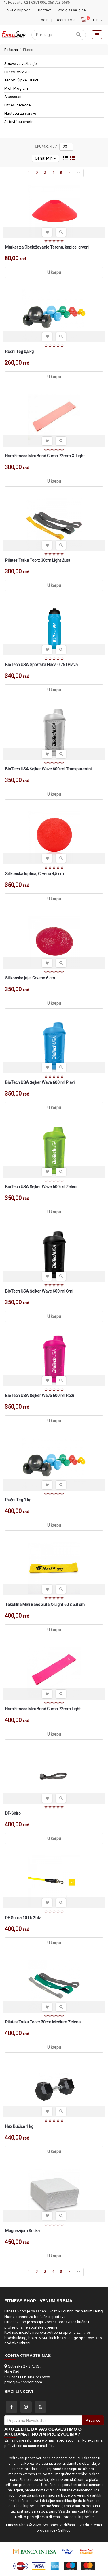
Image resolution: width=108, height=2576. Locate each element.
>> (78, 173)
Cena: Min (45, 158)
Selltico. (64, 2530)
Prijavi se (93, 2420)
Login (43, 20)
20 (66, 147)
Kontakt (44, 10)
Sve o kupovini (19, 10)
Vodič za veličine (72, 10)
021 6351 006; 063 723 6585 (27, 2377)
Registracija (65, 20)
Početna (11, 50)
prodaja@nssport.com (23, 2382)
